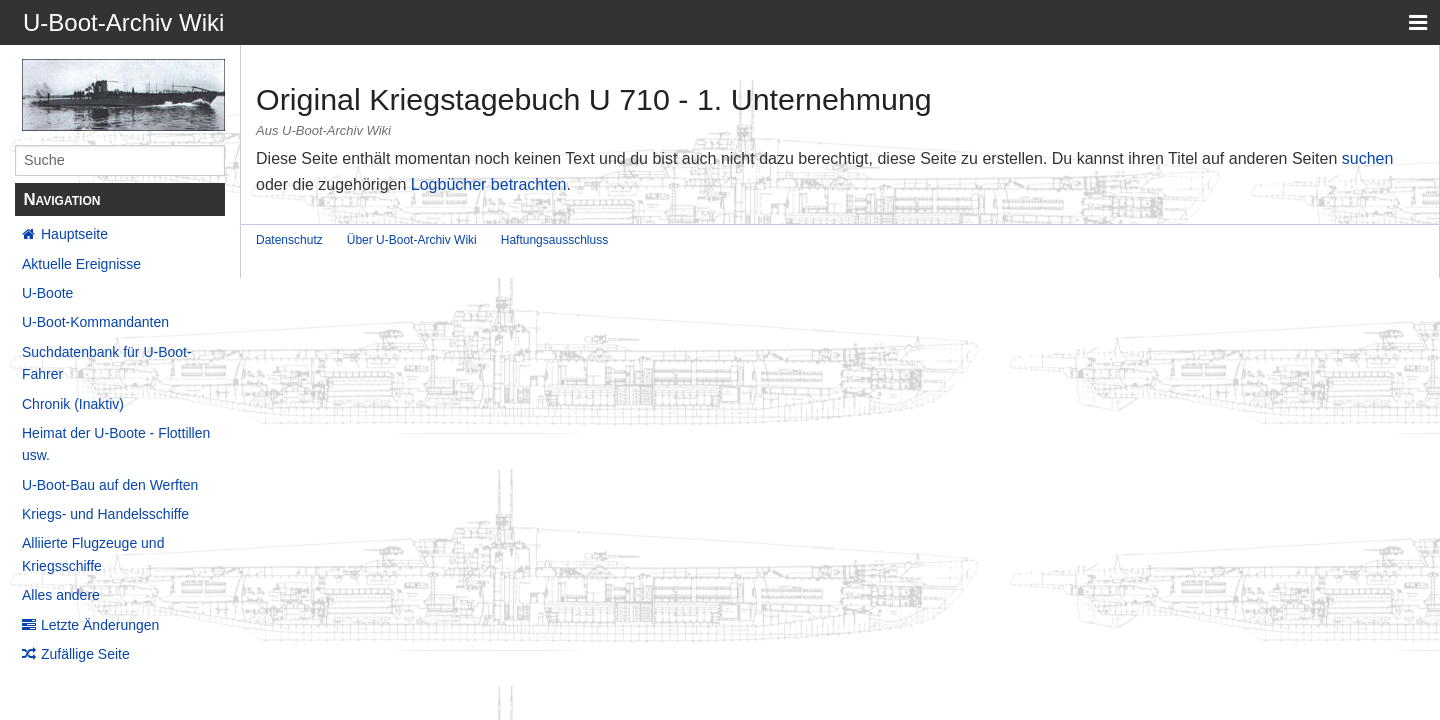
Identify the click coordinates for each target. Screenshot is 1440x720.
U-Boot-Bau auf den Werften (110, 485)
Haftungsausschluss (554, 240)
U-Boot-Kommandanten (95, 322)
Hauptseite (74, 234)
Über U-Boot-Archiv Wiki (412, 240)
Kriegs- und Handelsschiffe (105, 514)
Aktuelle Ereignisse (81, 264)
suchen (1368, 158)
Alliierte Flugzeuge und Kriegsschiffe (93, 554)
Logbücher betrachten (489, 184)
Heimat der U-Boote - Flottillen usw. (116, 444)
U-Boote (47, 293)
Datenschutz (289, 240)
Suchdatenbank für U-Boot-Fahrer (107, 363)
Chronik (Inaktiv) (73, 404)
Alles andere (61, 595)
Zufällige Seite (85, 654)
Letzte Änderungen (100, 625)
